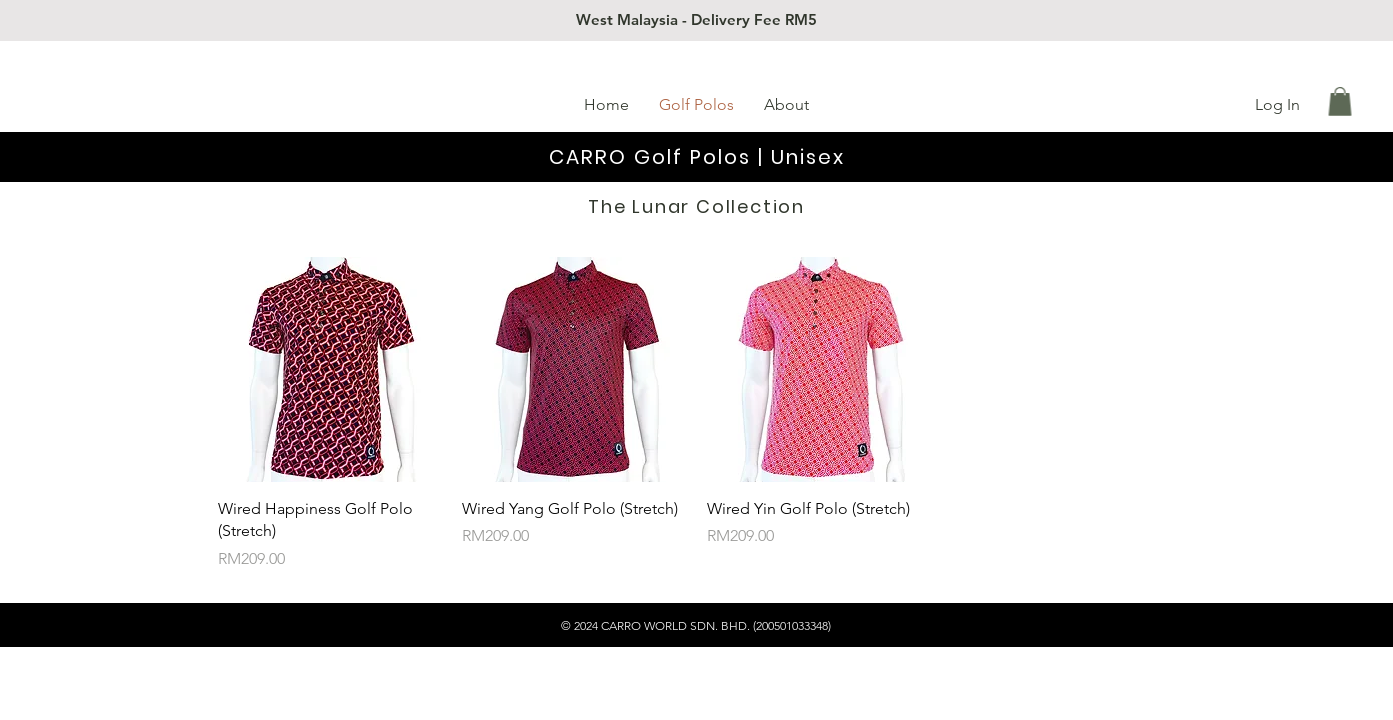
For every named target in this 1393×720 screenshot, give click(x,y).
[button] (1340, 101)
